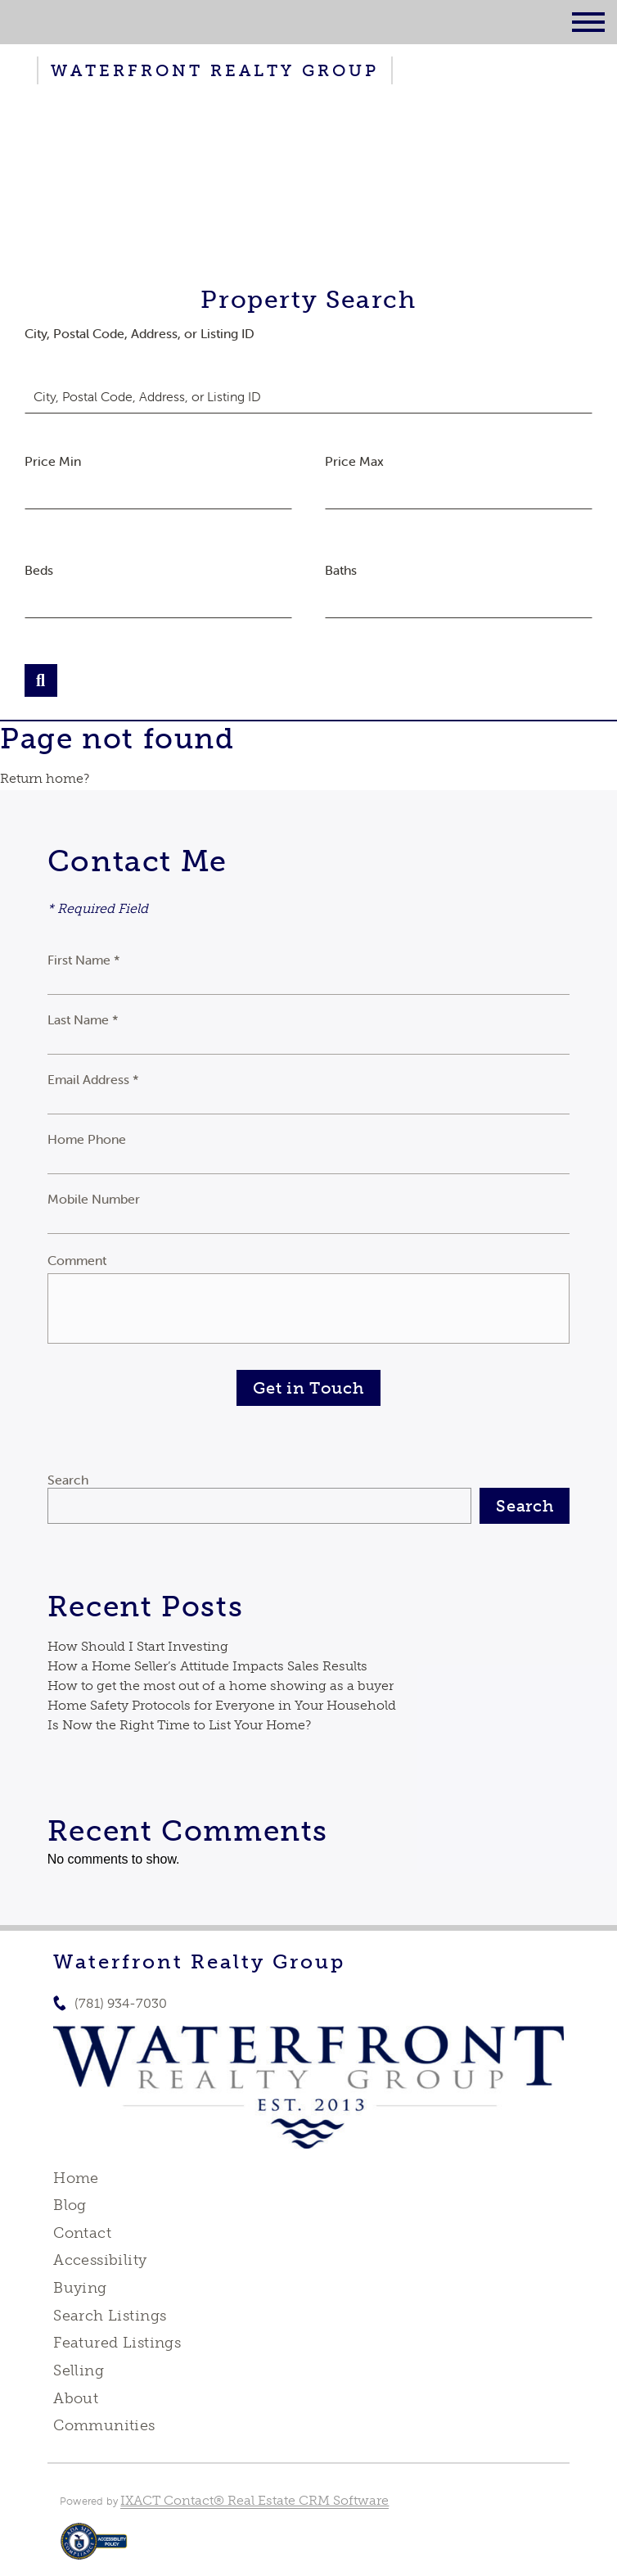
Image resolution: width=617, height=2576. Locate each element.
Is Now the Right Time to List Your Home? (179, 1725)
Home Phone (86, 1139)
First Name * (83, 959)
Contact (82, 2233)
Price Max (354, 461)
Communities (104, 2425)
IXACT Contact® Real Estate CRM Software (254, 2500)
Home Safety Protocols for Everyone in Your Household (221, 1705)
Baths (341, 570)
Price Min (53, 461)
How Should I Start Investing (137, 1646)
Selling (78, 2370)
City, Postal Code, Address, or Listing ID (139, 333)
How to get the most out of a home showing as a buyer (220, 1685)
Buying (80, 2288)
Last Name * (83, 1019)
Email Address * (93, 1079)
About (75, 2398)
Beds (39, 570)
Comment (76, 1260)
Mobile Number (93, 1199)
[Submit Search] (41, 680)
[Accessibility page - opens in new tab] (93, 2549)
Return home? (44, 778)
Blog (70, 2205)
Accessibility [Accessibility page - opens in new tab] (99, 2260)
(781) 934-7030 (120, 2003)
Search (67, 1479)
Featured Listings (117, 2343)
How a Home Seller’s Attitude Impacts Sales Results (207, 1666)
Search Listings (109, 2316)
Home (76, 2178)
